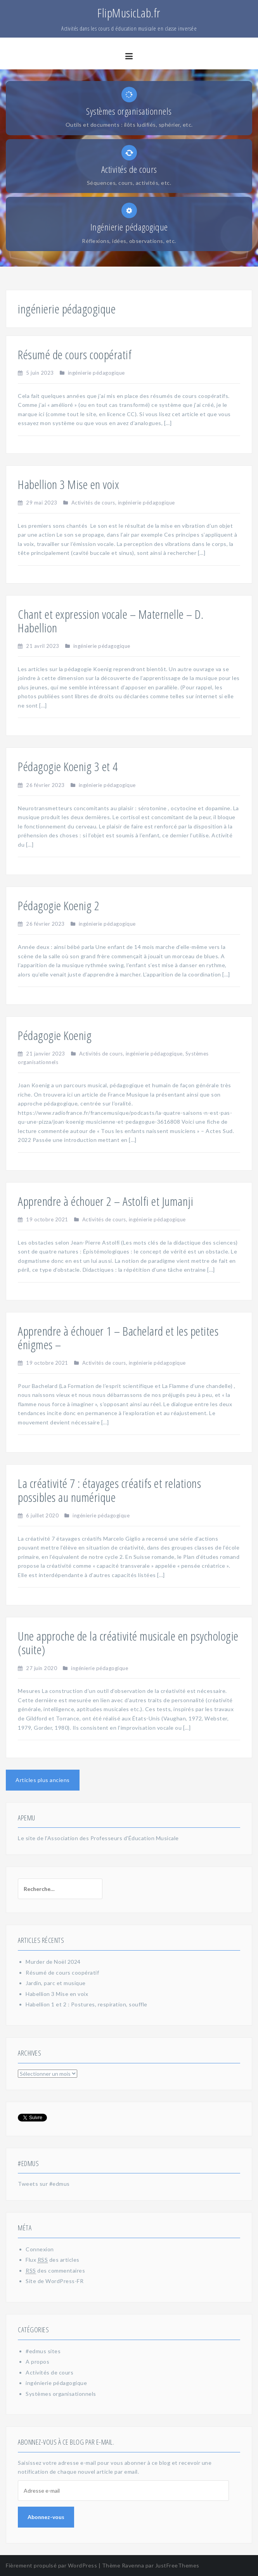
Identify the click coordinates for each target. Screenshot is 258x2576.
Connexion (40, 2249)
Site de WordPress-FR (54, 2281)
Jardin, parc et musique (56, 1983)
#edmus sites (43, 2351)
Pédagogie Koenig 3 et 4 (68, 766)
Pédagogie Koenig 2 (58, 905)
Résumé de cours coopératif (75, 354)
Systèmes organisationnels (61, 2393)
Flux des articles (53, 2259)
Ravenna (133, 2565)
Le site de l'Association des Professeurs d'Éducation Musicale (98, 1838)
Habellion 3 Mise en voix (68, 484)
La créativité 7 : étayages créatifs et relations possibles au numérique (109, 1490)
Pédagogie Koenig (55, 1035)
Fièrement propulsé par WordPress (51, 2565)
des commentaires (55, 2270)
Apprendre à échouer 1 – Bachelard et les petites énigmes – (118, 1337)
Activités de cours (93, 502)
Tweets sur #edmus (44, 2183)
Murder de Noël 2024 (53, 1961)
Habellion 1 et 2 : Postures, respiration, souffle (86, 2004)
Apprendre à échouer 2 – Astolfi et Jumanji (105, 1201)
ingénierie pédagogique (96, 373)
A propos (37, 2361)
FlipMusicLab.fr (129, 12)
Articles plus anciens (43, 1780)
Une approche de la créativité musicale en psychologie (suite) (128, 1642)
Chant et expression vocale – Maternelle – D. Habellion (110, 621)
